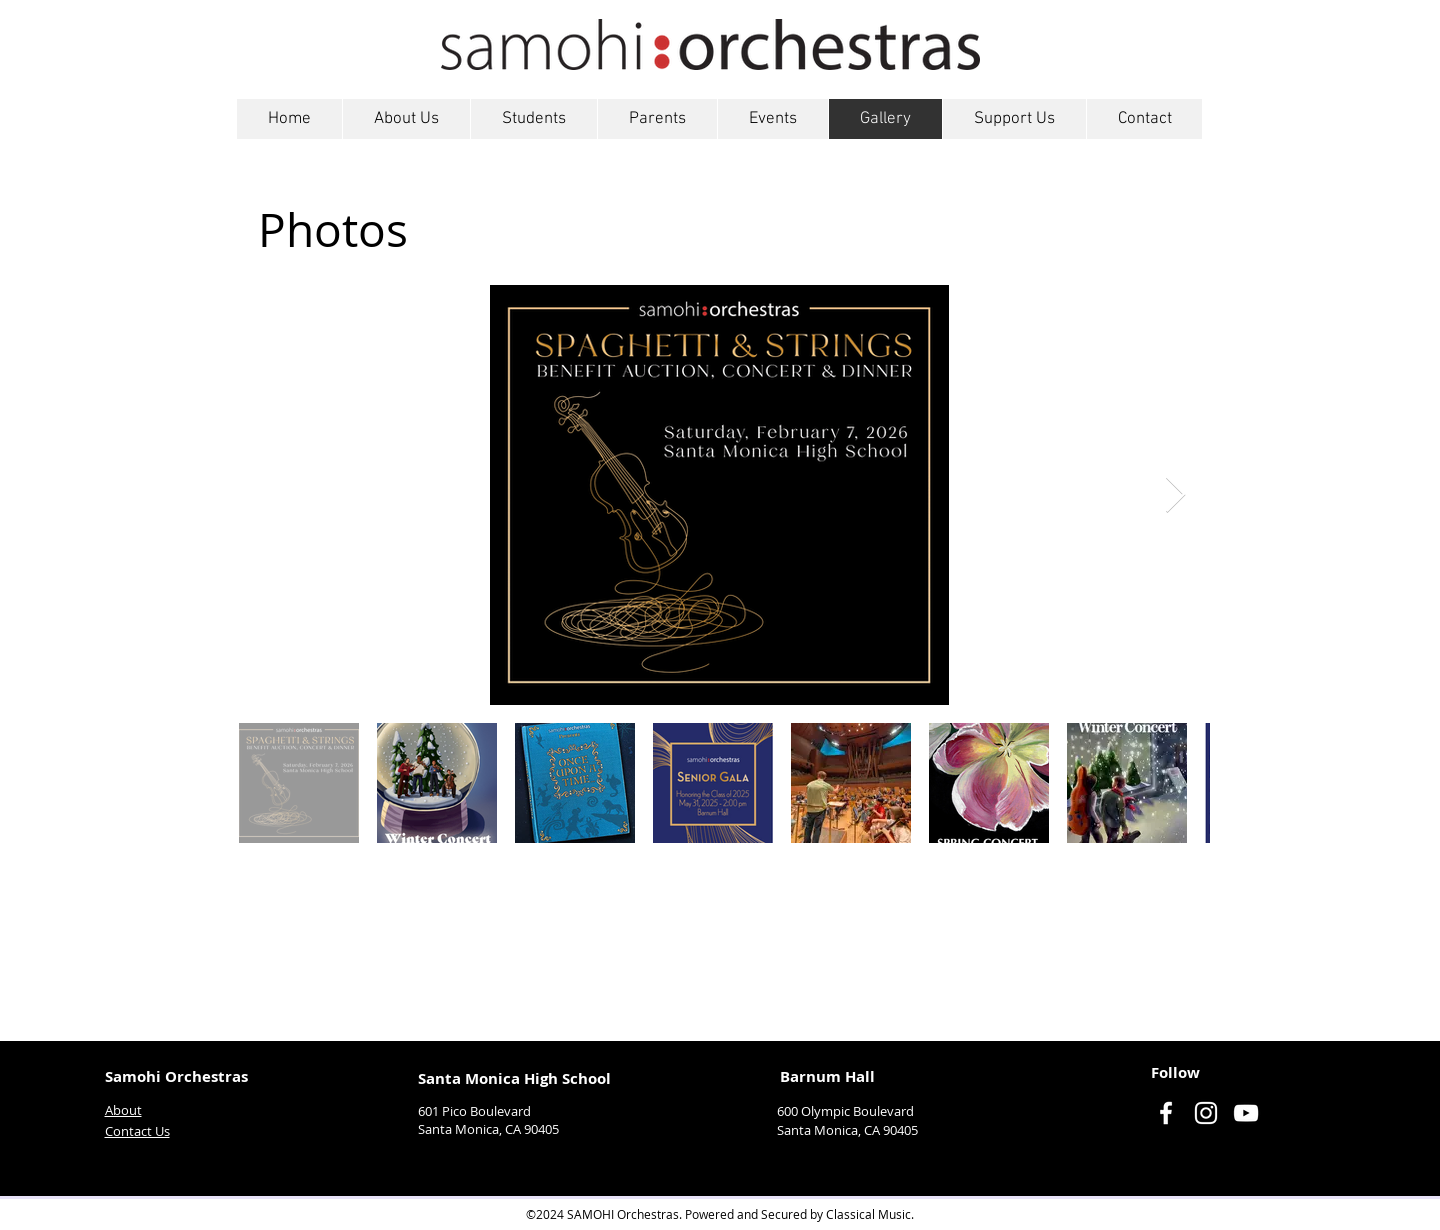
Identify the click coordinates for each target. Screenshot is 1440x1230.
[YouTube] (1246, 1113)
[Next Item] (1175, 495)
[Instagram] (1206, 1113)
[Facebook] (1166, 1113)
